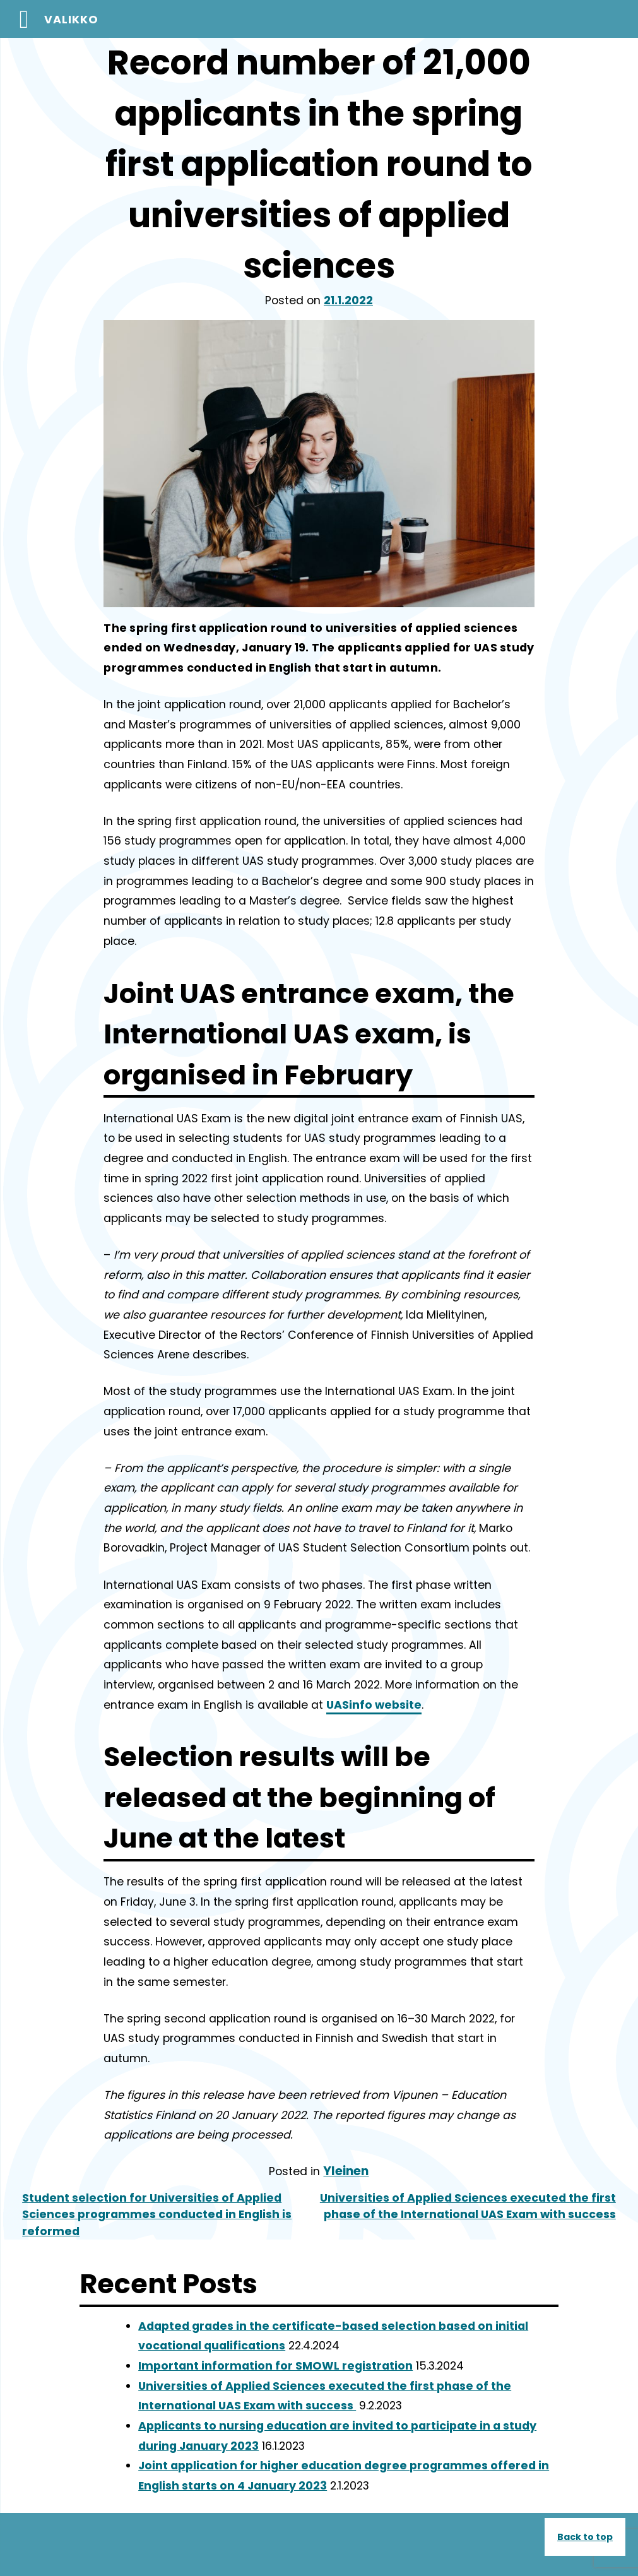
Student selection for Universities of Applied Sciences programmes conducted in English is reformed (157, 2214)
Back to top (585, 2537)
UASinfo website (374, 1704)
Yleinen (346, 2171)
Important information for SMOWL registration (275, 2365)
